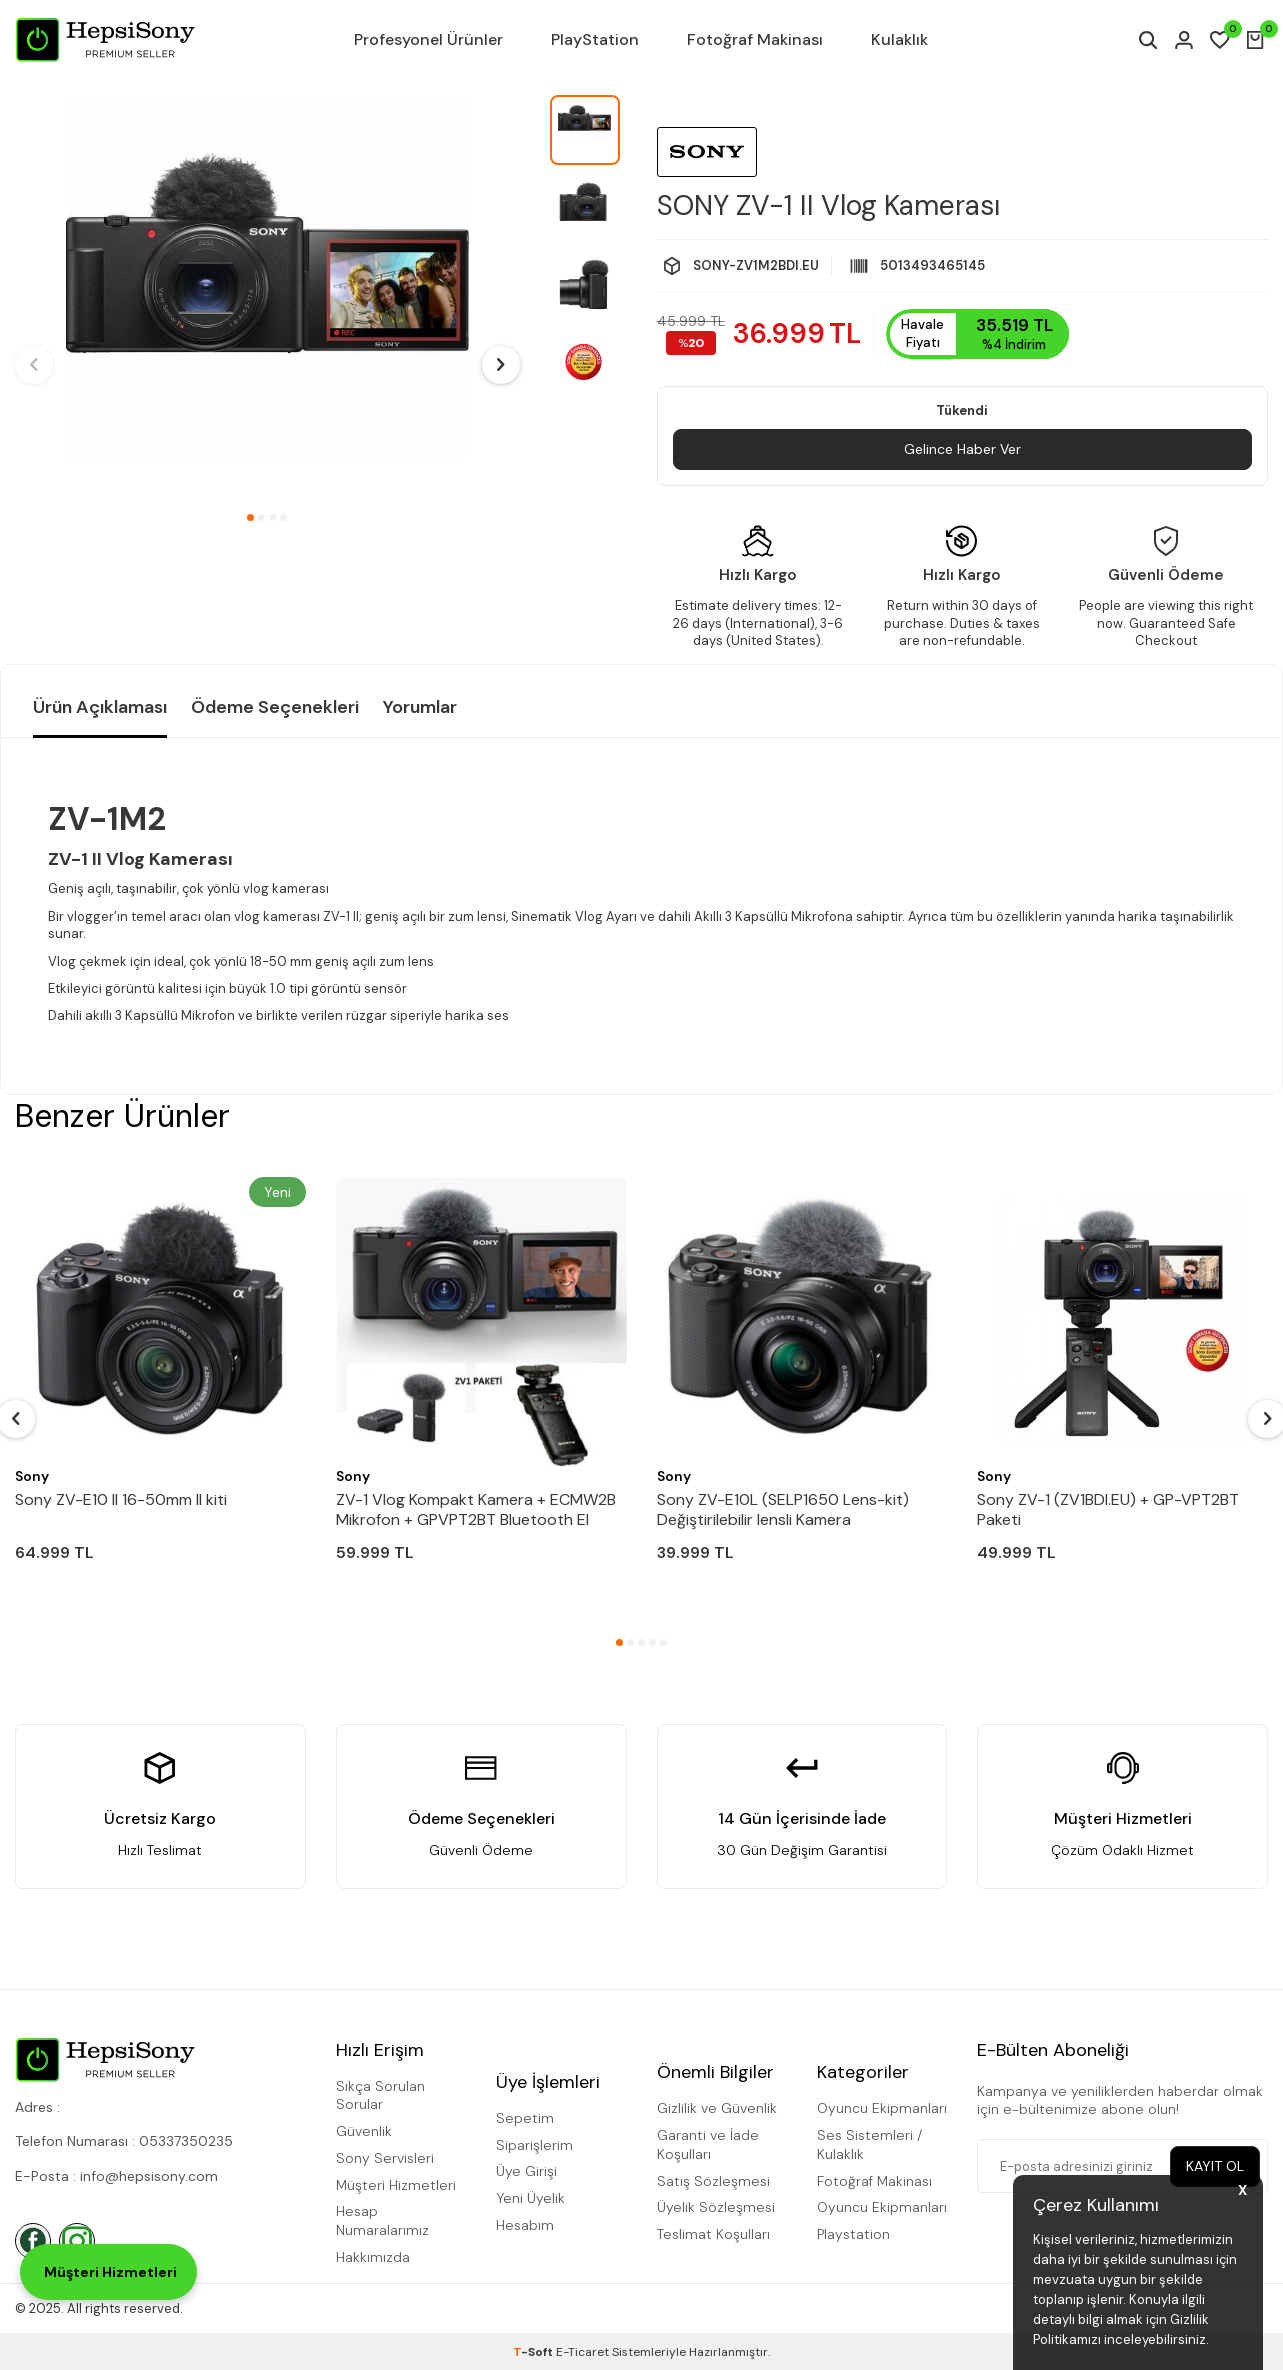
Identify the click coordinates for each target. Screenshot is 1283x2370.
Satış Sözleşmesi (713, 2181)
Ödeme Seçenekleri (275, 707)
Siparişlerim (534, 2145)
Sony (32, 1476)
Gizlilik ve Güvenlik (717, 2108)
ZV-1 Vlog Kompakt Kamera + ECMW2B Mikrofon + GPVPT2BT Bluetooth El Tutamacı (476, 1510)
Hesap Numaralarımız (382, 2220)
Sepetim (525, 2118)
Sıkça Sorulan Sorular (380, 2095)
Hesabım (525, 2225)
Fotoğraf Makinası (755, 39)
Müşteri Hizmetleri (396, 2185)
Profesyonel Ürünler (428, 39)
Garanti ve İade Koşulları (708, 2144)
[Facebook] (33, 2241)
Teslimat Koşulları (713, 2234)
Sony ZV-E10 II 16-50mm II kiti (121, 1500)
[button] (250, 517)
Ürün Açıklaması (100, 707)
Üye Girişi (526, 2171)
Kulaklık (899, 39)
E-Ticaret (582, 2352)
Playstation (853, 2234)
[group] (267, 297)
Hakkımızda (373, 2257)
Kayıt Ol (1215, 2166)
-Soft (534, 2352)
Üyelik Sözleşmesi (716, 2207)
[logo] (105, 40)
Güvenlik (364, 2131)
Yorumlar (420, 707)
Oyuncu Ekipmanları (882, 2108)
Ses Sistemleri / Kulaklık (869, 2144)
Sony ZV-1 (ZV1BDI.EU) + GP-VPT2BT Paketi (1108, 1510)
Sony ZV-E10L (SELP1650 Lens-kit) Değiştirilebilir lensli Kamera (783, 1510)
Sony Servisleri (385, 2158)
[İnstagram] (77, 2241)
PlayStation (595, 39)
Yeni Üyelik (530, 2198)
